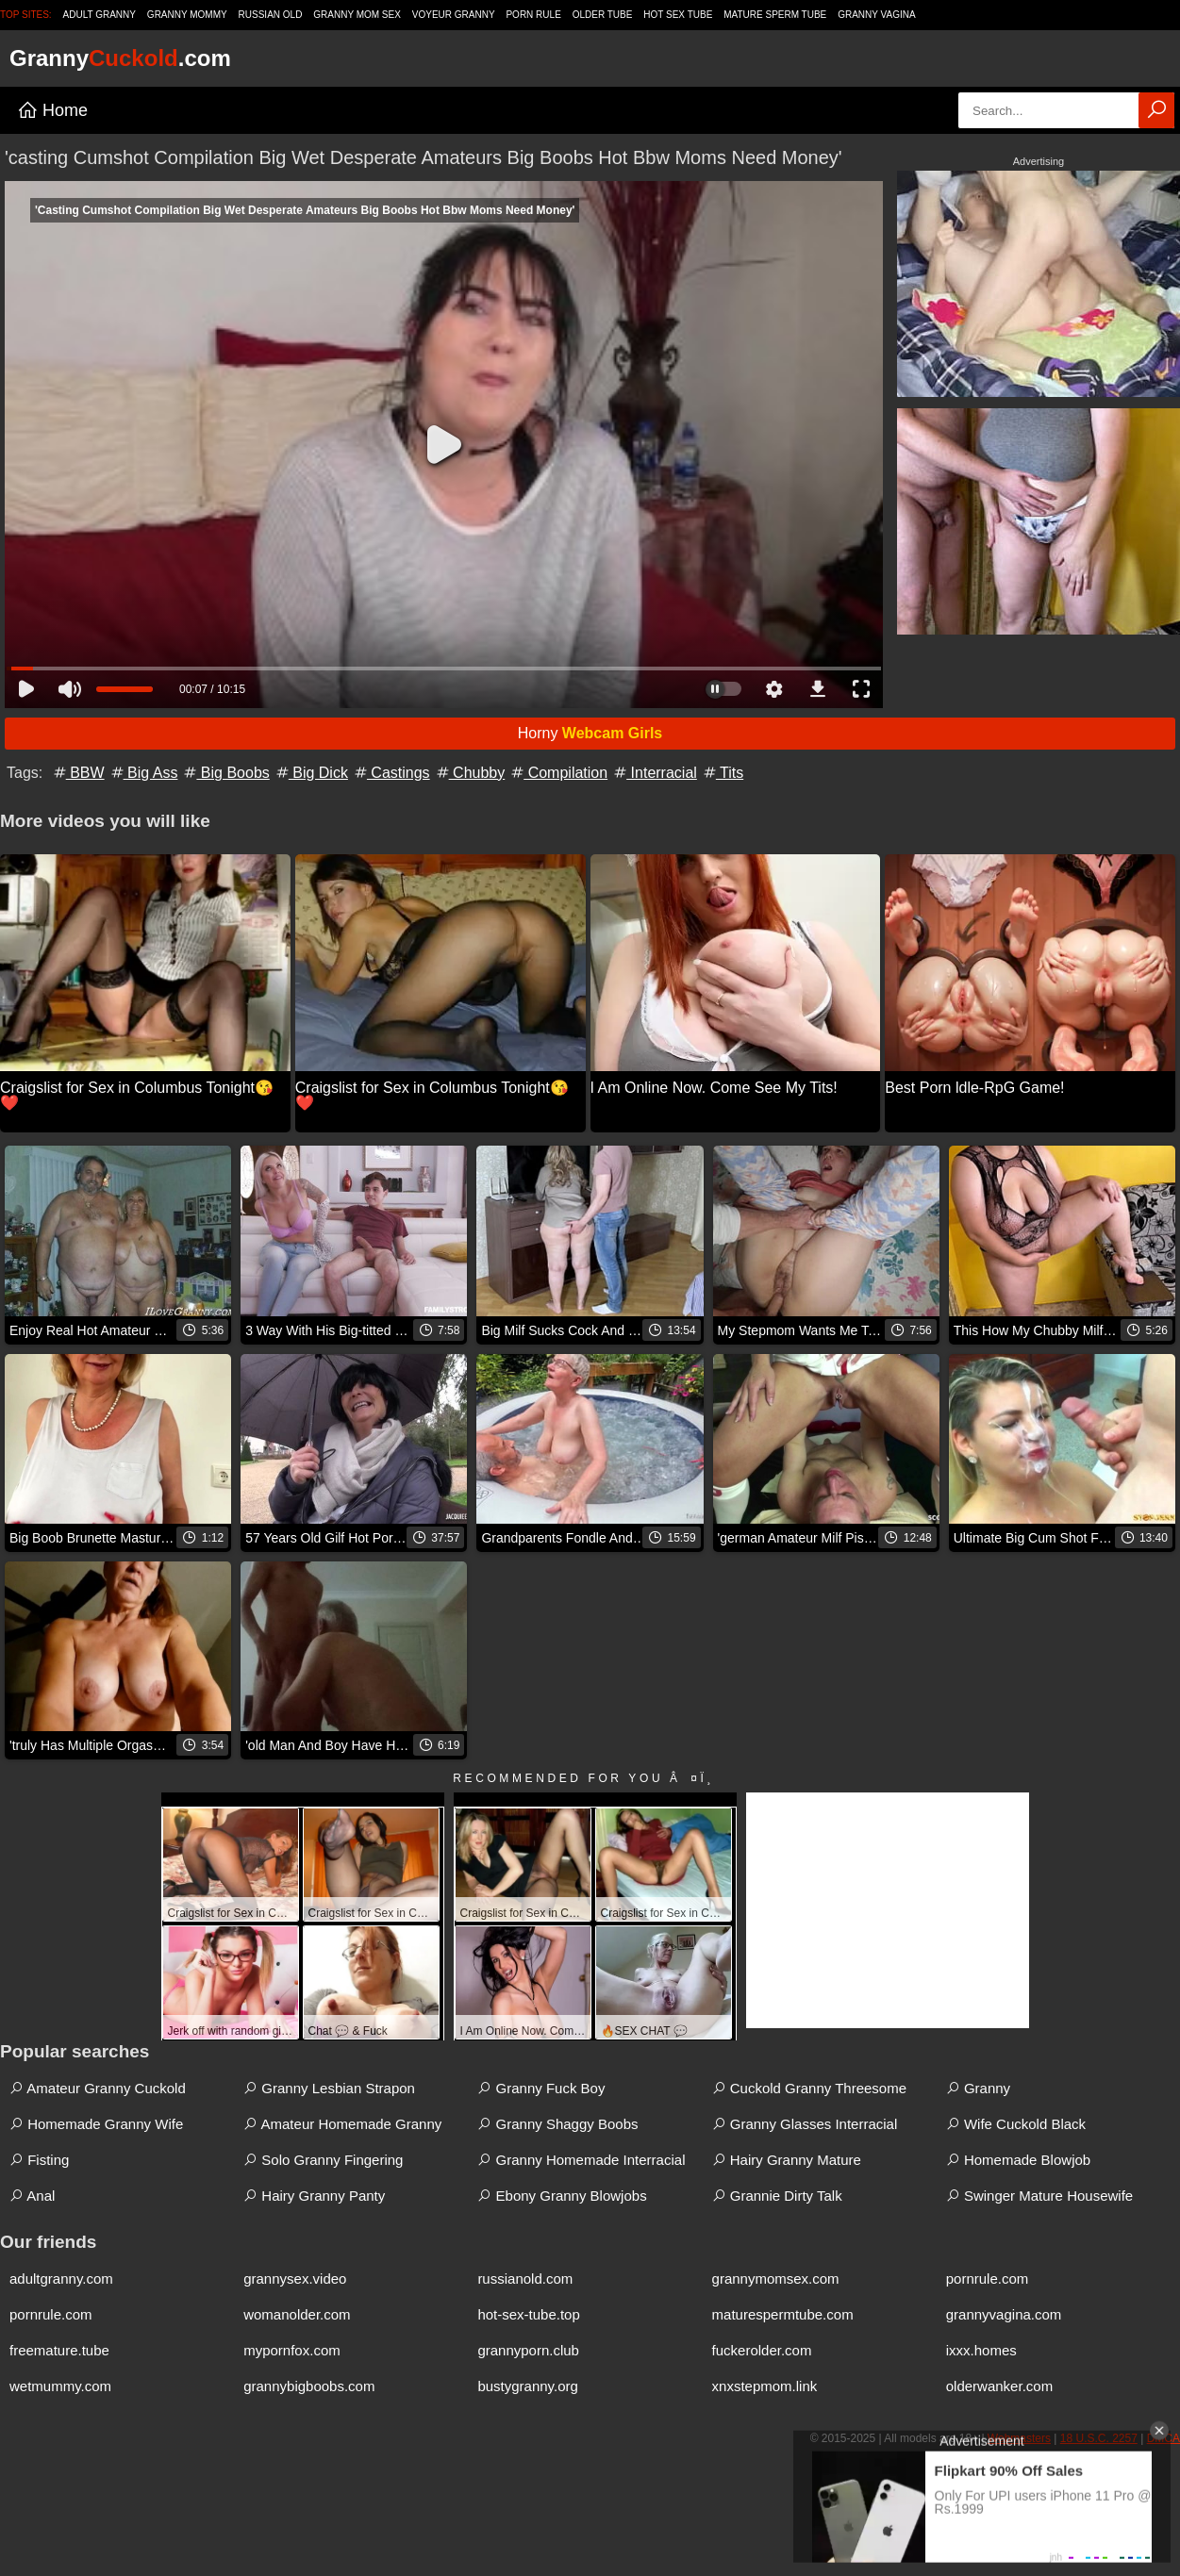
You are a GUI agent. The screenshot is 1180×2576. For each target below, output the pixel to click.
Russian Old (271, 14)
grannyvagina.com (1004, 2314)
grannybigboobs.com (308, 2386)
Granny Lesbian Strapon (329, 2088)
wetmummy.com (60, 2386)
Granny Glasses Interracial (805, 2124)
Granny (978, 2088)
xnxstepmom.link (765, 2386)
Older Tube (603, 14)
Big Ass (143, 773)
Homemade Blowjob (1018, 2160)
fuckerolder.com (762, 2350)
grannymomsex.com (775, 2279)
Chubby (470, 773)
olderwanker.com (999, 2386)
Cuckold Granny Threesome (809, 2088)
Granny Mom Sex (357, 14)
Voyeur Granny (453, 14)
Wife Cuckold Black (1016, 2124)
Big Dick (311, 773)
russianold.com (525, 2279)
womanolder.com (296, 2314)
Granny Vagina (876, 14)
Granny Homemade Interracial (581, 2160)
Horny (590, 733)
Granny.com (120, 58)
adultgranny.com (61, 2279)
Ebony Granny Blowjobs (561, 2196)
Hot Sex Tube (677, 14)
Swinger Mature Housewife (1039, 2196)
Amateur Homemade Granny (342, 2124)
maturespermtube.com (783, 2314)
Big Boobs (225, 773)
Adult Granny (99, 14)
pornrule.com (987, 2279)
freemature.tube (59, 2350)
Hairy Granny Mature (786, 2160)
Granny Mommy (187, 14)
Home (52, 110)
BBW (78, 773)
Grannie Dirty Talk (777, 2196)
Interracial (654, 773)
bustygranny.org (527, 2386)
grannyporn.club (528, 2350)
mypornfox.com (292, 2350)
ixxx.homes (981, 2350)
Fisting (39, 2160)
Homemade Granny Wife (96, 2124)
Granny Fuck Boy (541, 2088)
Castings (391, 773)
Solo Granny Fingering (323, 2160)
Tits (722, 773)
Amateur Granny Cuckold (97, 2088)
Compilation (557, 773)
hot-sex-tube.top (528, 2314)
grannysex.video (294, 2279)
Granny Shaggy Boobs (557, 2124)
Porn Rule (533, 14)
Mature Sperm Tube (774, 14)
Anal (32, 2196)
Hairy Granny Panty (314, 2196)
